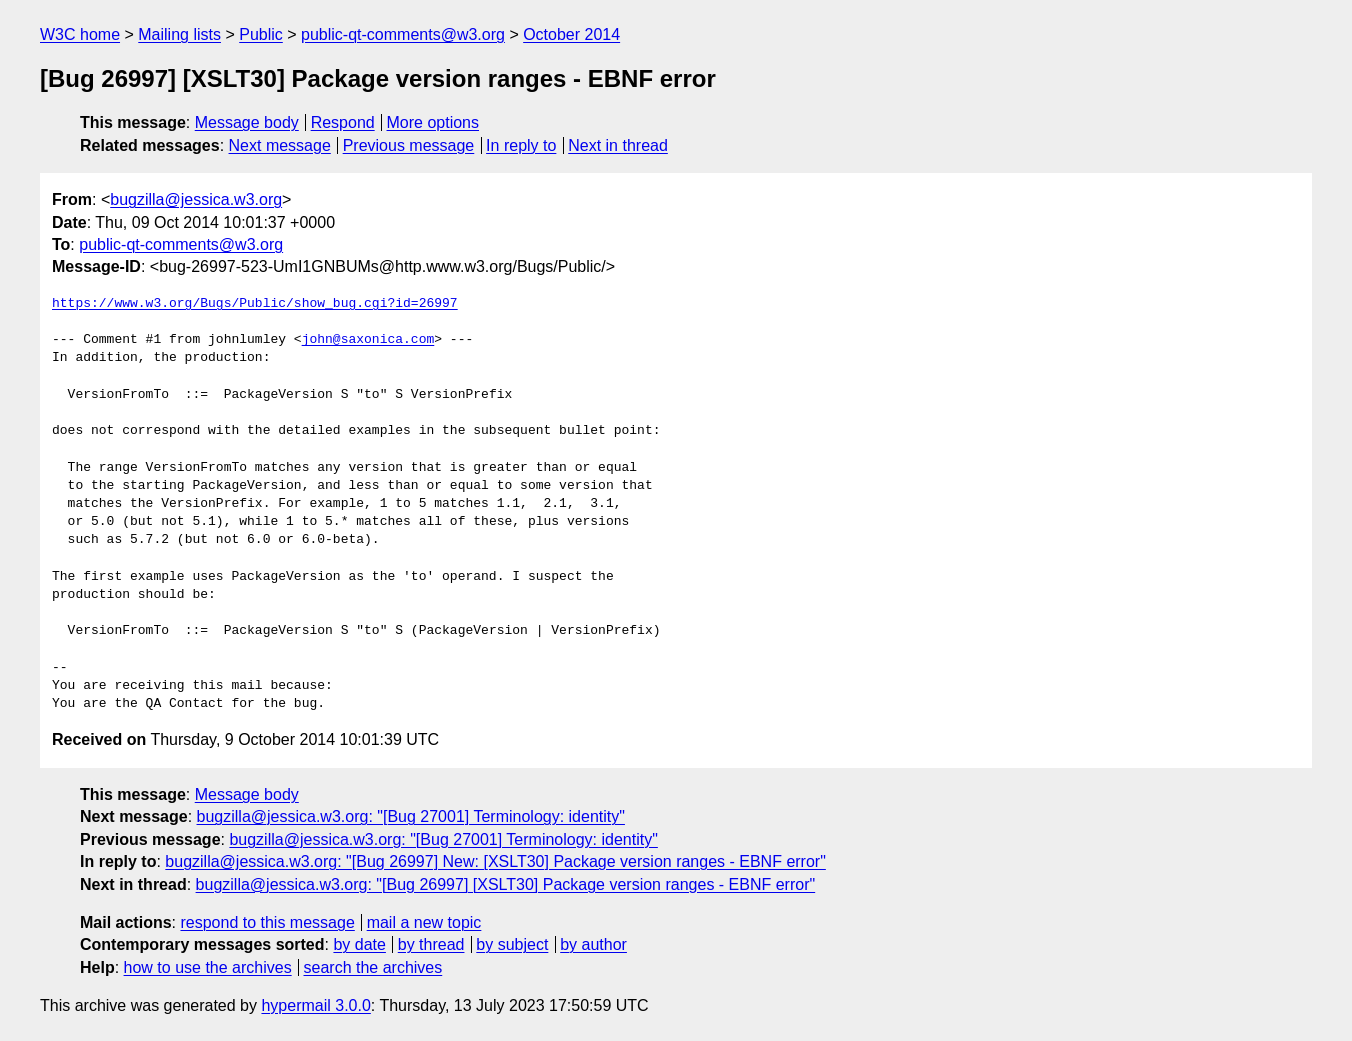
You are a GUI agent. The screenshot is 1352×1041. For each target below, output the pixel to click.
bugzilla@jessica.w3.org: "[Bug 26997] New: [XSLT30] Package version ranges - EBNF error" (495, 861)
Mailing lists (179, 34)
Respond (343, 122)
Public (261, 34)
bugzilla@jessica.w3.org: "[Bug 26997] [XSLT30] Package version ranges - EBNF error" (506, 884)
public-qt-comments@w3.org (403, 34)
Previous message (409, 145)
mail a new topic (424, 922)
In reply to (521, 145)
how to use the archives (208, 967)
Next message (280, 145)
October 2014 (571, 34)
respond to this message (267, 922)
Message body (247, 122)
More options (433, 122)
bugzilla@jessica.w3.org (196, 199)
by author (593, 944)
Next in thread (618, 145)
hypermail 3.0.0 (315, 1005)
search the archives (373, 967)
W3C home (80, 34)
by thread (431, 944)
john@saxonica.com (368, 340)
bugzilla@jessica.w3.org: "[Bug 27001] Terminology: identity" (411, 816)
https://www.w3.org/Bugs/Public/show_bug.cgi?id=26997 (255, 304)
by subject (512, 944)
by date (359, 944)
